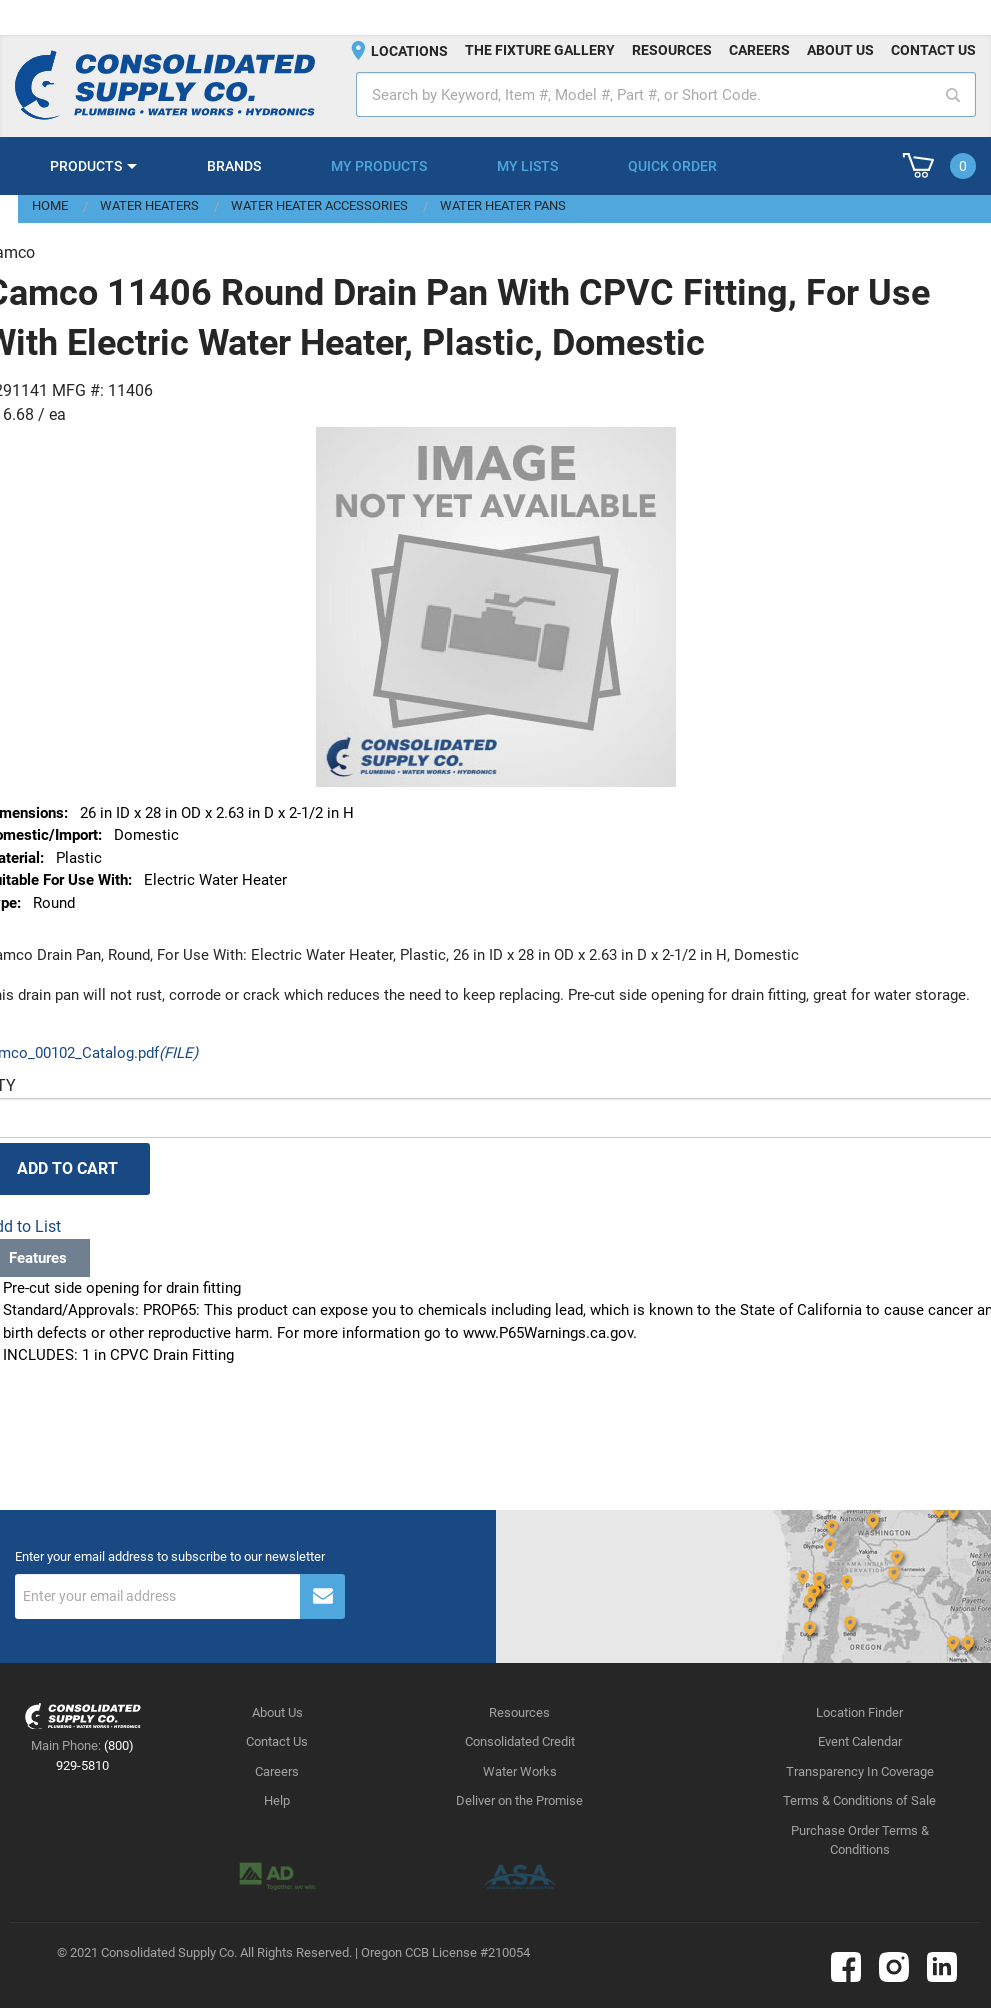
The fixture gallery (540, 50)
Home (50, 205)
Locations (409, 51)
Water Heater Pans (503, 205)
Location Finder (859, 1712)
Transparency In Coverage (860, 1771)
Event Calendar (860, 1741)
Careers (759, 50)
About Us (277, 1712)
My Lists (527, 166)
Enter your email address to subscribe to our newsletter (170, 1557)
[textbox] (666, 94)
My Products (379, 166)
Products (86, 166)
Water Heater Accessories (319, 205)
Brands (234, 166)
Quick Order (672, 166)
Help (277, 1800)
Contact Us (277, 1741)
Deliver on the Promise (519, 1800)
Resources (672, 50)
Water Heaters (149, 205)
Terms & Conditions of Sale (859, 1800)
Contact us (933, 50)
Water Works (520, 1771)
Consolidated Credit (520, 1741)
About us (840, 50)
